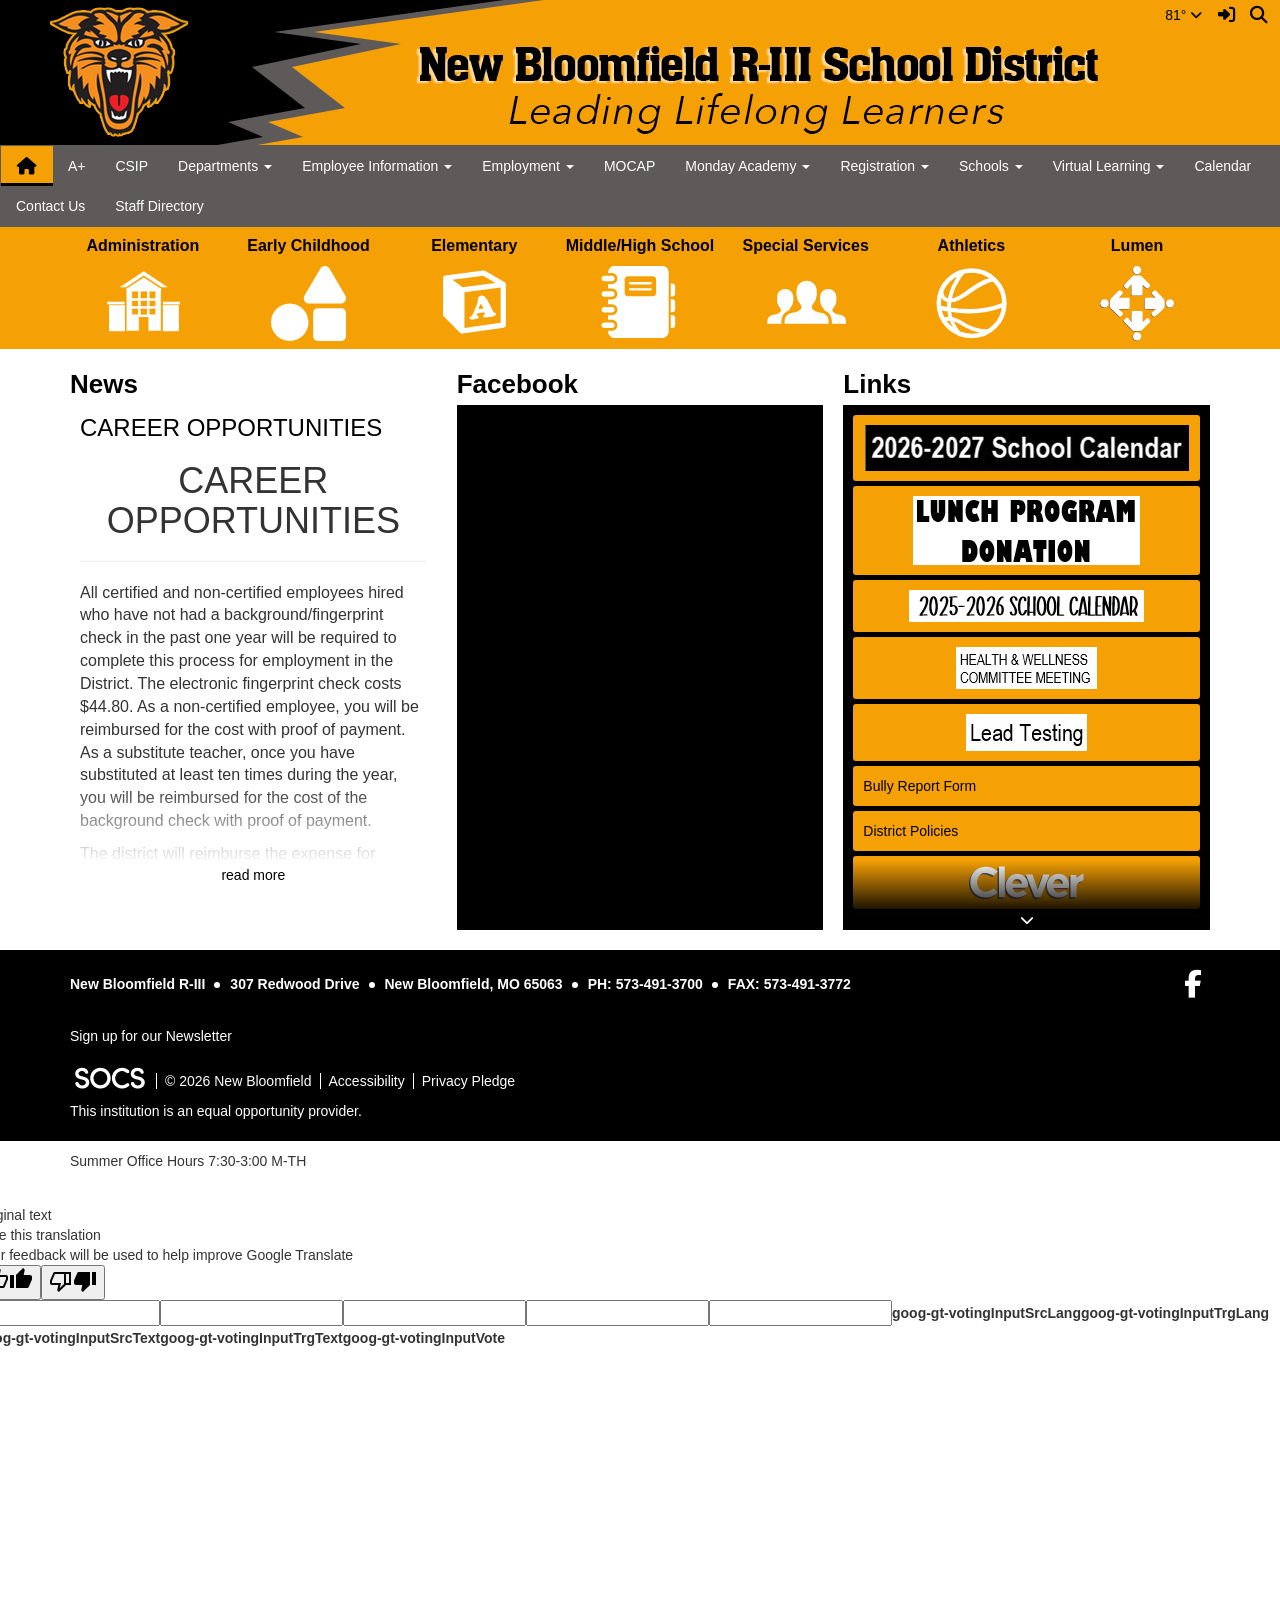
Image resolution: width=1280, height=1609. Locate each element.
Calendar (1222, 166)
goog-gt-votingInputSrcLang (986, 1313)
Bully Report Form (919, 786)
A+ (77, 166)
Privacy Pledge (468, 1081)
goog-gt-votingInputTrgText (251, 1338)
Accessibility (367, 1081)
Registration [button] (884, 166)
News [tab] (110, 384)
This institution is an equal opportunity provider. (216, 1111)
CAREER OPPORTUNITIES (231, 427)
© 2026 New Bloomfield (238, 1081)
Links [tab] (883, 384)
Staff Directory (159, 206)
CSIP (131, 166)
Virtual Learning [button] (1109, 166)
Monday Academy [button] (747, 166)
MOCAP (629, 166)
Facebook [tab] (524, 384)
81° (1183, 15)
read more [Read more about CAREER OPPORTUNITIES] (253, 875)
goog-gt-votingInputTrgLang (1175, 1313)
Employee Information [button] (377, 166)
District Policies (910, 831)
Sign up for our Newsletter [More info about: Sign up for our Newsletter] (151, 1036)
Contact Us (50, 206)
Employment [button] (528, 166)
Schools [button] (991, 166)
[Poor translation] (73, 1282)
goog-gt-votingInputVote (424, 1338)
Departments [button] (225, 166)
